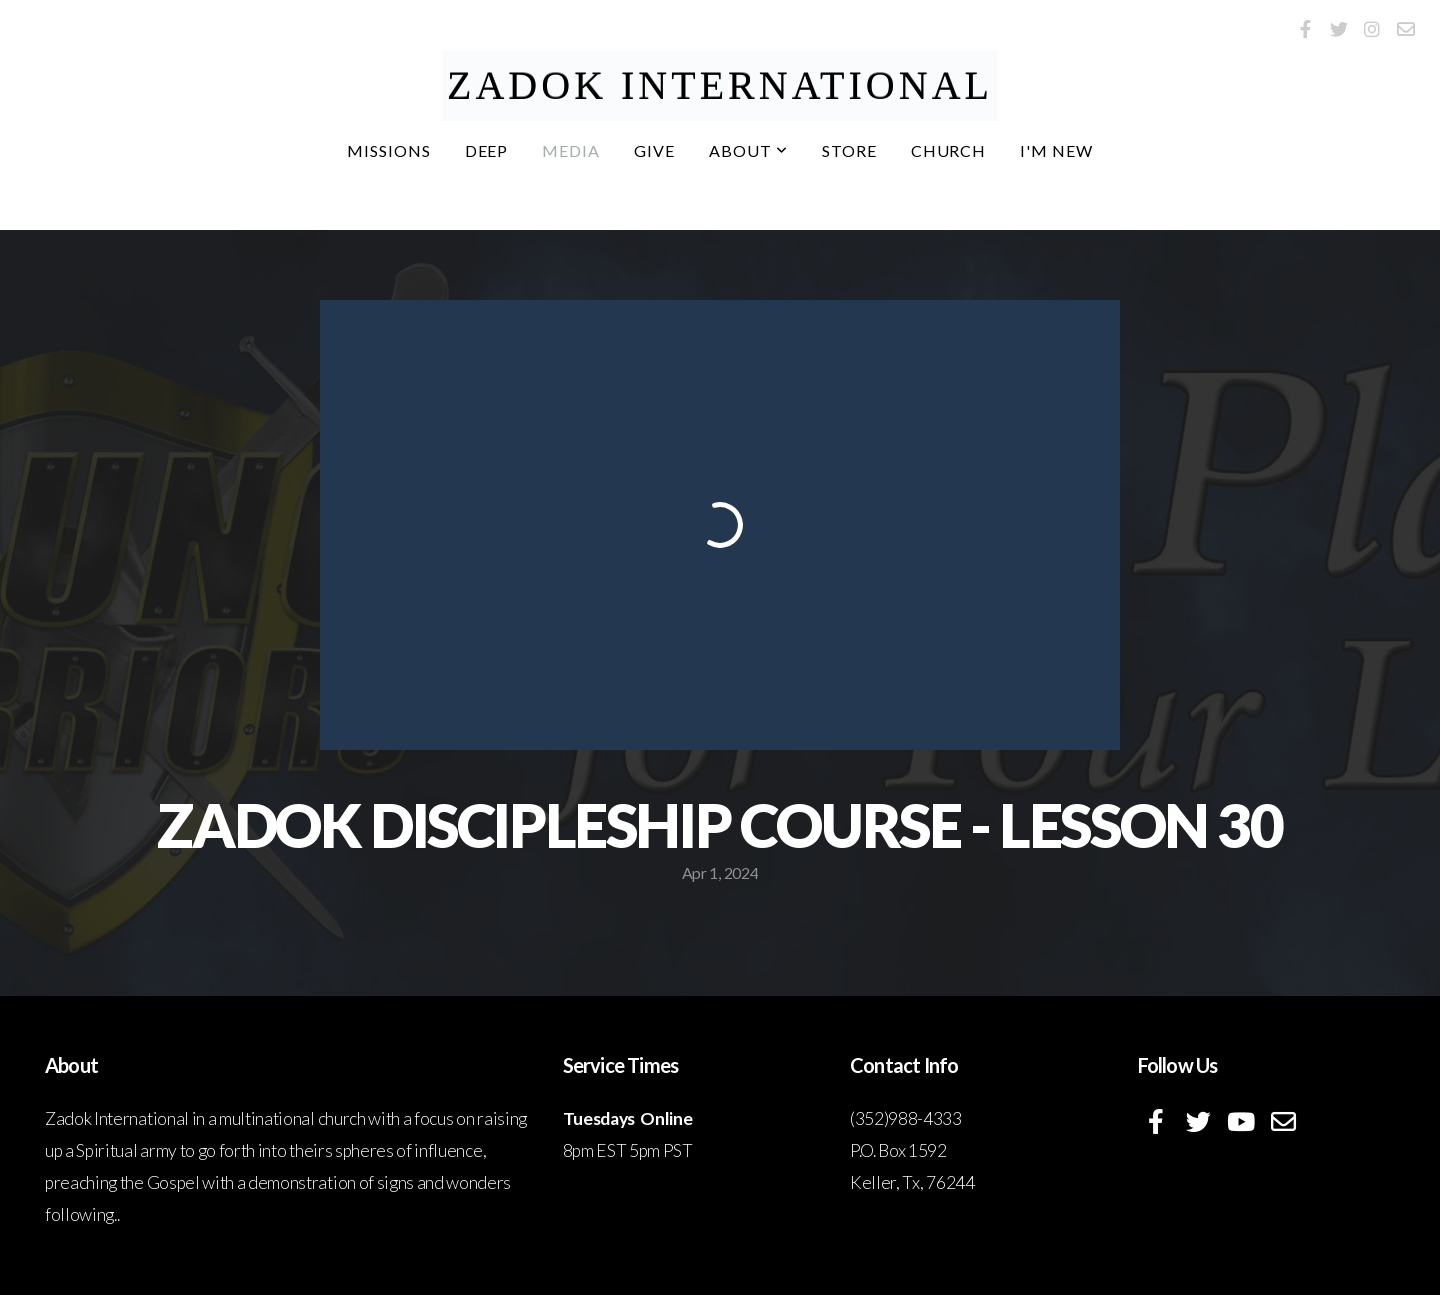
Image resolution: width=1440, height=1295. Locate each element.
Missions (389, 150)
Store (849, 150)
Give (654, 150)
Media (571, 150)
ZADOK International (720, 85)
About (748, 150)
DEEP (487, 150)
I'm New (1056, 150)
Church (949, 150)
